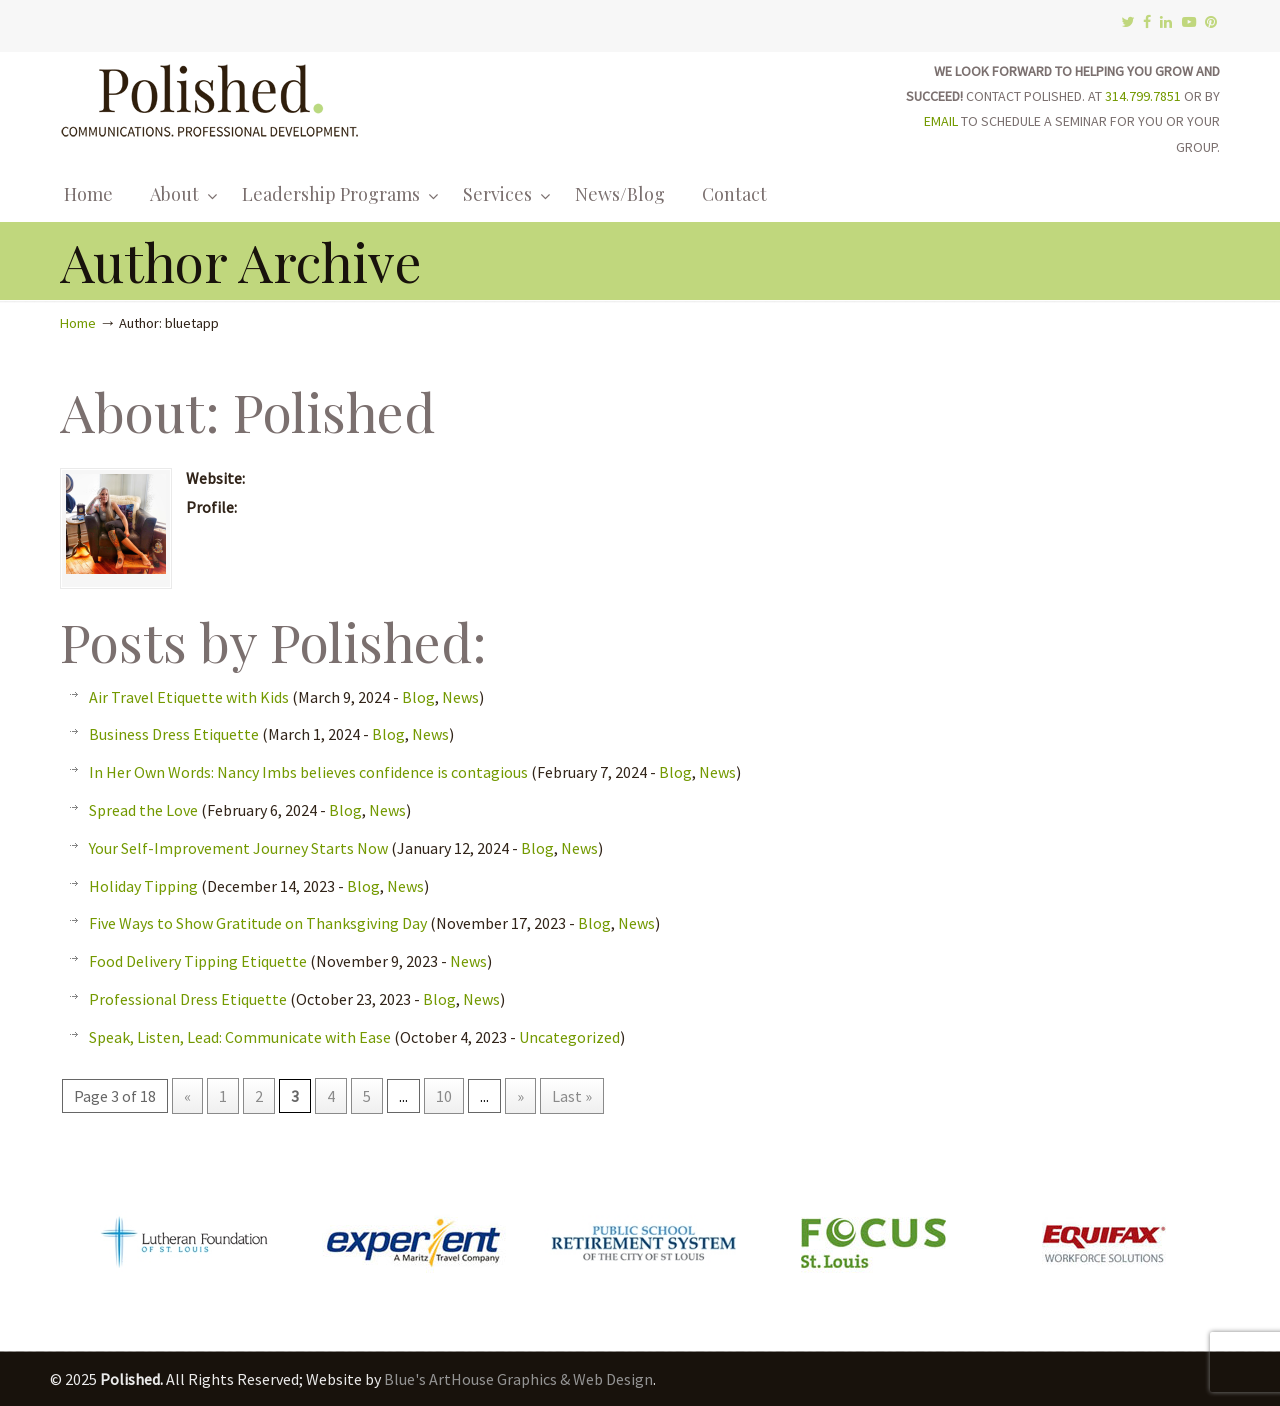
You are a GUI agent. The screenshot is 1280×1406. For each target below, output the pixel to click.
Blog (418, 697)
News (460, 697)
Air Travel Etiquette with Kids (189, 697)
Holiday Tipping (143, 886)
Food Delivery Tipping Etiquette (198, 961)
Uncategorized (569, 1037)
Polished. (210, 97)
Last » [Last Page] (572, 1096)
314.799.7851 (1143, 96)
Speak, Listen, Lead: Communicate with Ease (240, 1037)
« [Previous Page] (187, 1096)
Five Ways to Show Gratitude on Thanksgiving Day (258, 923)
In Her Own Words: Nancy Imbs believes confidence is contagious (308, 772)
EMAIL (941, 121)
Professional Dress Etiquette (188, 999)
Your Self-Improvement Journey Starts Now (238, 848)
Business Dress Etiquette (174, 734)
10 (444, 1096)
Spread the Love (143, 810)
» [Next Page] (520, 1096)
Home (78, 323)
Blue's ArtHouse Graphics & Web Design (518, 1379)
